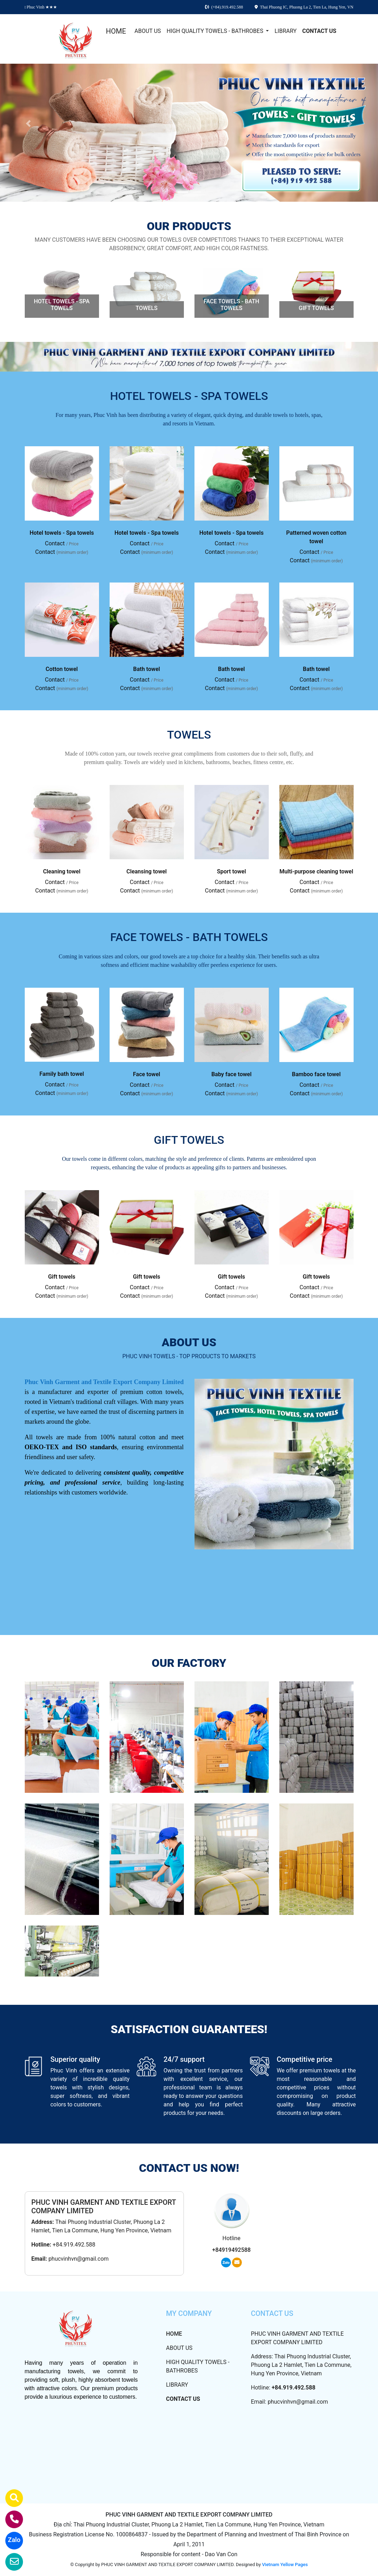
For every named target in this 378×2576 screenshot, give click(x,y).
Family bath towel (62, 1074)
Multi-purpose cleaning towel (316, 871)
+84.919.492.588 (74, 2244)
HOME (116, 31)
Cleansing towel (147, 871)
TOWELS (146, 308)
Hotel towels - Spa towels (62, 532)
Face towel (146, 1074)
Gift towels (61, 1276)
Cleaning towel (62, 871)
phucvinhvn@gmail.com (78, 2258)
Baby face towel (231, 1074)
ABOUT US (147, 31)
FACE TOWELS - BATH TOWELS (231, 304)
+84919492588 (231, 2250)
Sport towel (231, 871)
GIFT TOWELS (316, 308)
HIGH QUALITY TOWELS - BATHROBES (215, 31)
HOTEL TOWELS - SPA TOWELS (62, 304)
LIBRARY (285, 31)
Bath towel (146, 669)
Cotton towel (62, 669)
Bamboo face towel (316, 1074)
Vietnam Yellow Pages (285, 2564)
